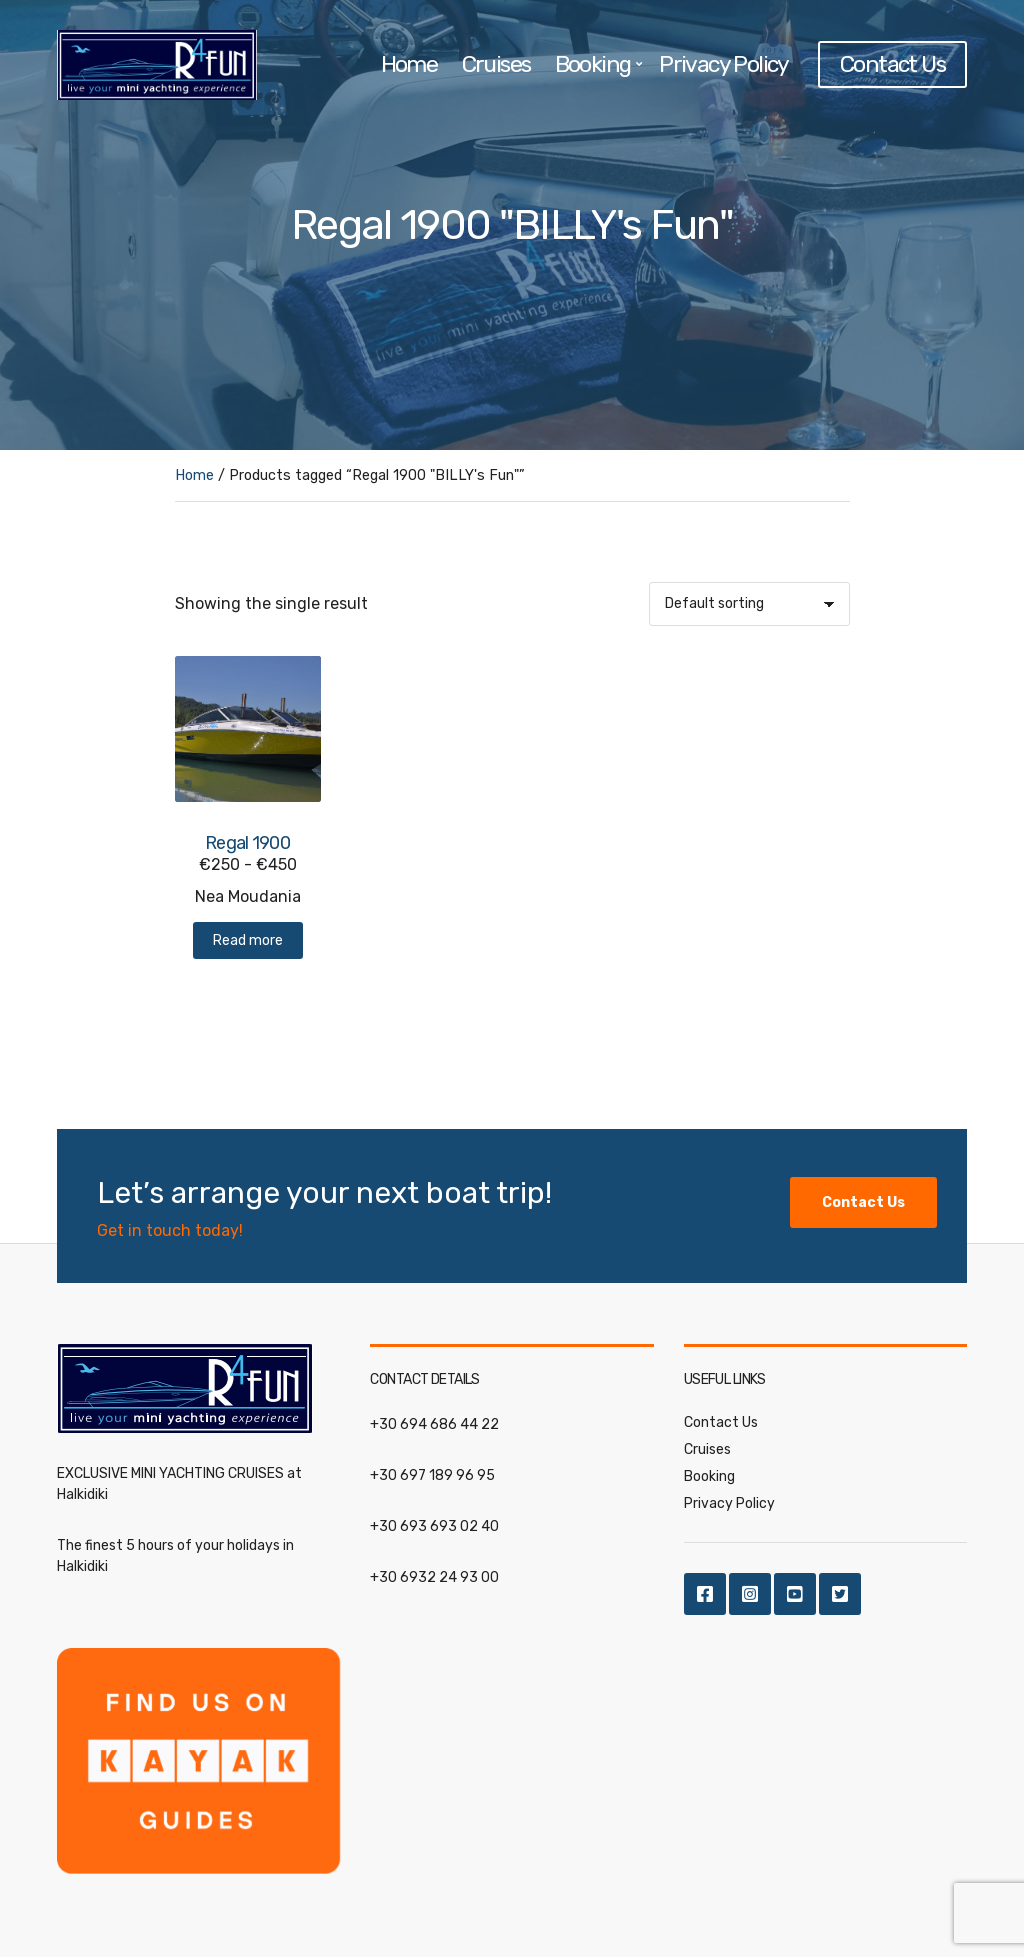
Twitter (840, 1594)
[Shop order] (749, 604)
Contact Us (892, 64)
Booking (593, 64)
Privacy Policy (723, 64)
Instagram (750, 1594)
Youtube (795, 1594)
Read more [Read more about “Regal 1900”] (248, 940)
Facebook (705, 1594)
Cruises (496, 64)
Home (409, 64)
